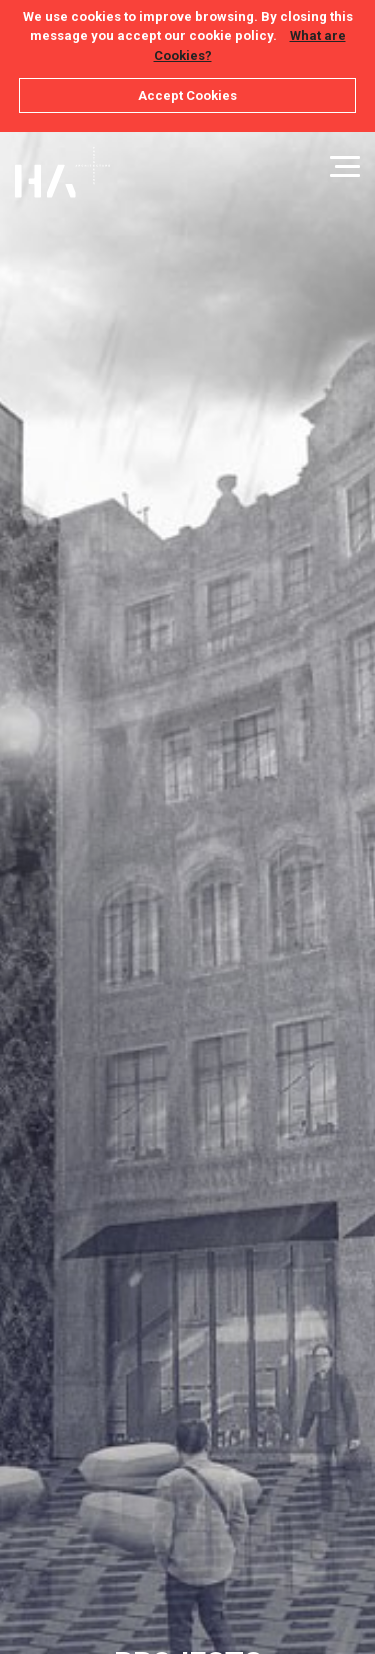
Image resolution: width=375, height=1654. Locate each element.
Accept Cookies (187, 95)
